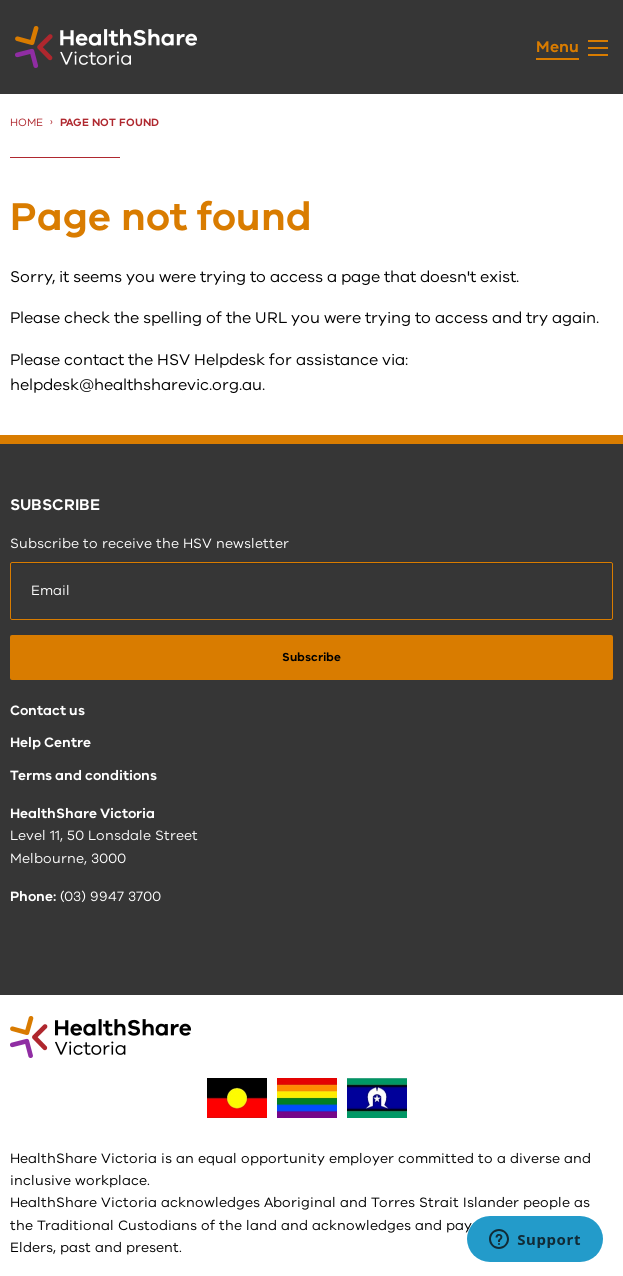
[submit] (311, 657)
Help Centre (50, 742)
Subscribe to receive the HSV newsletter (149, 543)
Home (26, 122)
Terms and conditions (83, 775)
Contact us (47, 710)
